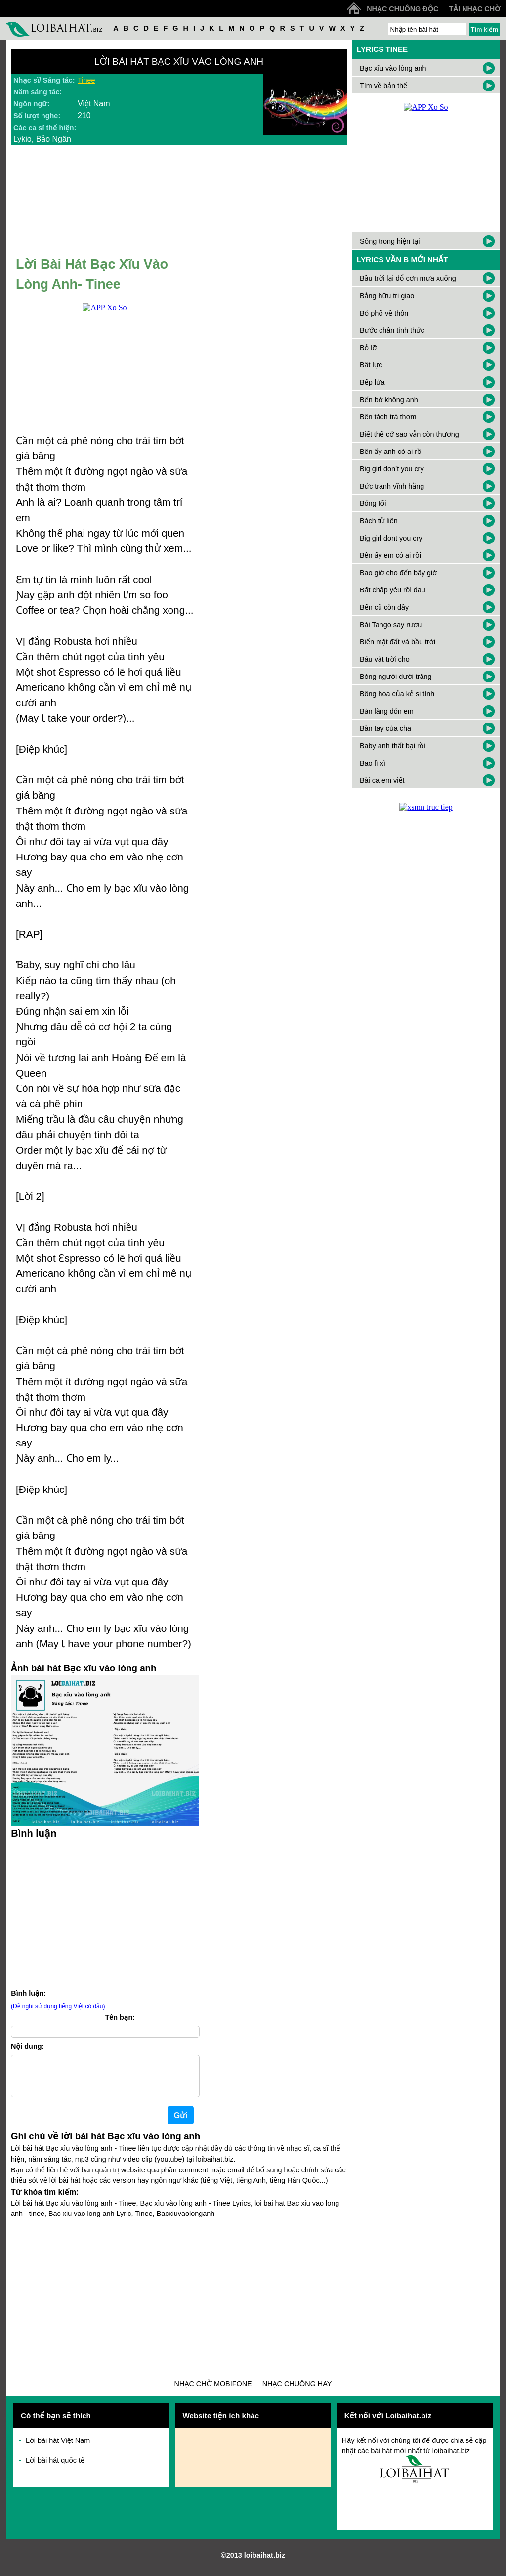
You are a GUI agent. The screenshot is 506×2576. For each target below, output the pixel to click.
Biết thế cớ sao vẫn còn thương (409, 434)
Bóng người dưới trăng (395, 676)
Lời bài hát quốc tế (55, 2468)
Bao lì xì (372, 763)
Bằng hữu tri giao (387, 296)
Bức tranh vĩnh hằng (392, 486)
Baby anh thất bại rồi (392, 746)
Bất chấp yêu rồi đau (392, 590)
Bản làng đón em (387, 711)
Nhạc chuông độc (402, 9)
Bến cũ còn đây (384, 607)
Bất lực (371, 365)
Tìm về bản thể (383, 86)
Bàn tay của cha (385, 728)
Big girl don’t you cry (392, 469)
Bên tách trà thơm (388, 417)
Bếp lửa (372, 382)
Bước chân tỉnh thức (392, 330)
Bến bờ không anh (389, 400)
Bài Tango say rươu (391, 625)
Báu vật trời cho (385, 659)
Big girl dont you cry (391, 538)
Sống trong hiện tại (390, 241)
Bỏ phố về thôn (384, 313)
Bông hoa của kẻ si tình (397, 694)
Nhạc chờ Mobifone (213, 2391)
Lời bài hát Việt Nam (58, 2448)
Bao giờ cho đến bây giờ (398, 573)
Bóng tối (373, 503)
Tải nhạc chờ (475, 9)
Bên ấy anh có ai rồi (391, 451)
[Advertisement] (105, 1912)
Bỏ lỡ (368, 348)
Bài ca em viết (382, 780)
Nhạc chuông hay (297, 2391)
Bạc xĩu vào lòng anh (393, 68)
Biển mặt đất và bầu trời (397, 642)
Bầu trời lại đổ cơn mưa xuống (408, 278)
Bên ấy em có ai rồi (390, 555)
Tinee (86, 80)
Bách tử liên (379, 521)
